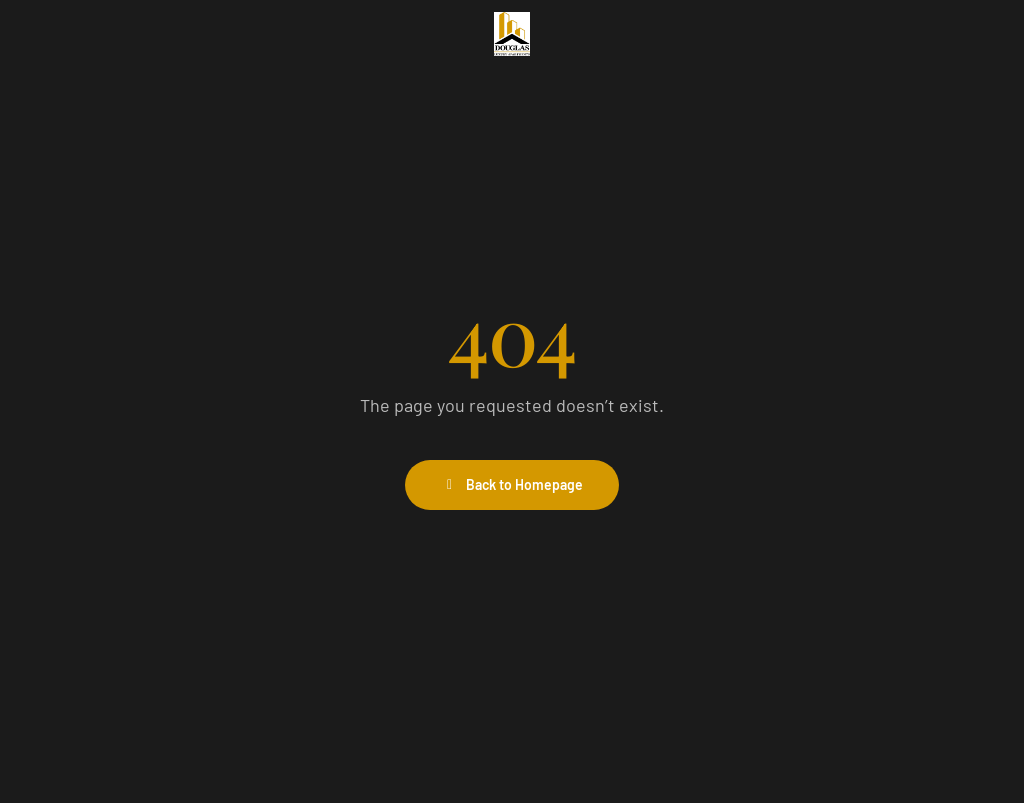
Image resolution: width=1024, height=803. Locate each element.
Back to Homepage (512, 484)
